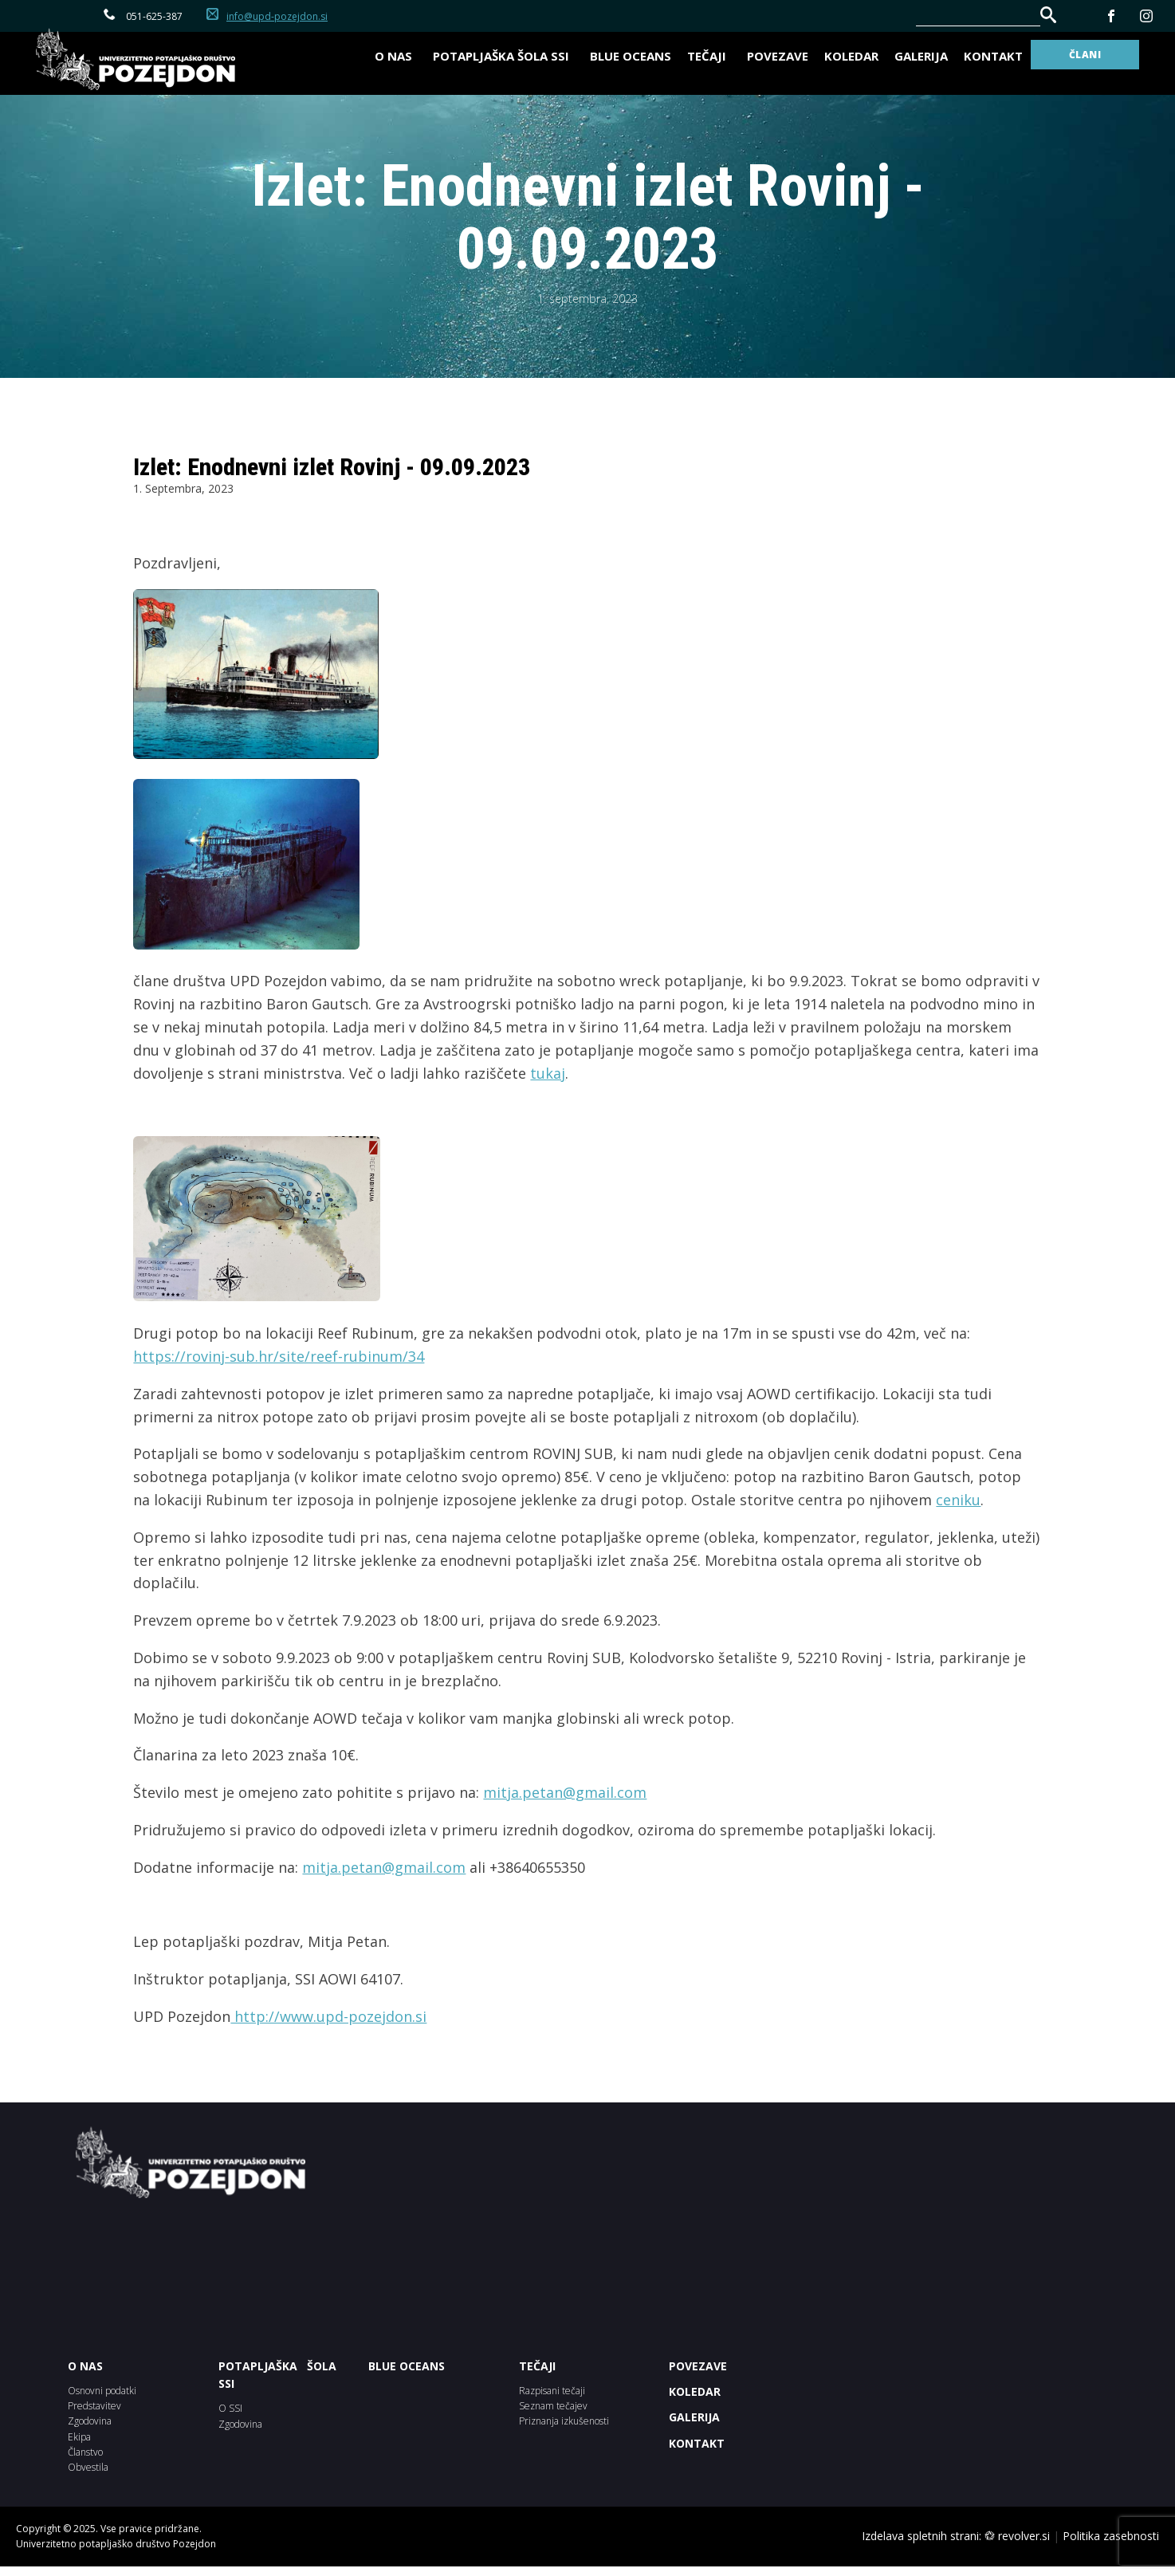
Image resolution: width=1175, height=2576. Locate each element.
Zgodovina (90, 2421)
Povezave (777, 56)
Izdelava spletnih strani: (921, 2535)
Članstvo (85, 2452)
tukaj (547, 1073)
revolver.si (1024, 2535)
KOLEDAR (695, 2391)
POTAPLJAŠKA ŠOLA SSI (277, 2374)
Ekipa (79, 2437)
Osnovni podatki (102, 2390)
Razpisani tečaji (552, 2390)
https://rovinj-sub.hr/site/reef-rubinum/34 (278, 1356)
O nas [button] (396, 56)
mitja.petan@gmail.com (564, 1792)
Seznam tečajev (553, 2406)
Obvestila (88, 2467)
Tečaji (709, 56)
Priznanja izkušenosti (564, 2421)
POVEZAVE (698, 2365)
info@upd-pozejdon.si (277, 16)
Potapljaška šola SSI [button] (503, 56)
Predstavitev (94, 2406)
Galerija (921, 56)
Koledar (851, 56)
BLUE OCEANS (630, 56)
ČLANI (1085, 54)
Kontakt (993, 56)
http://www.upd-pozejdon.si (328, 2016)
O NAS (85, 2365)
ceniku (958, 1499)
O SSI (230, 2408)
